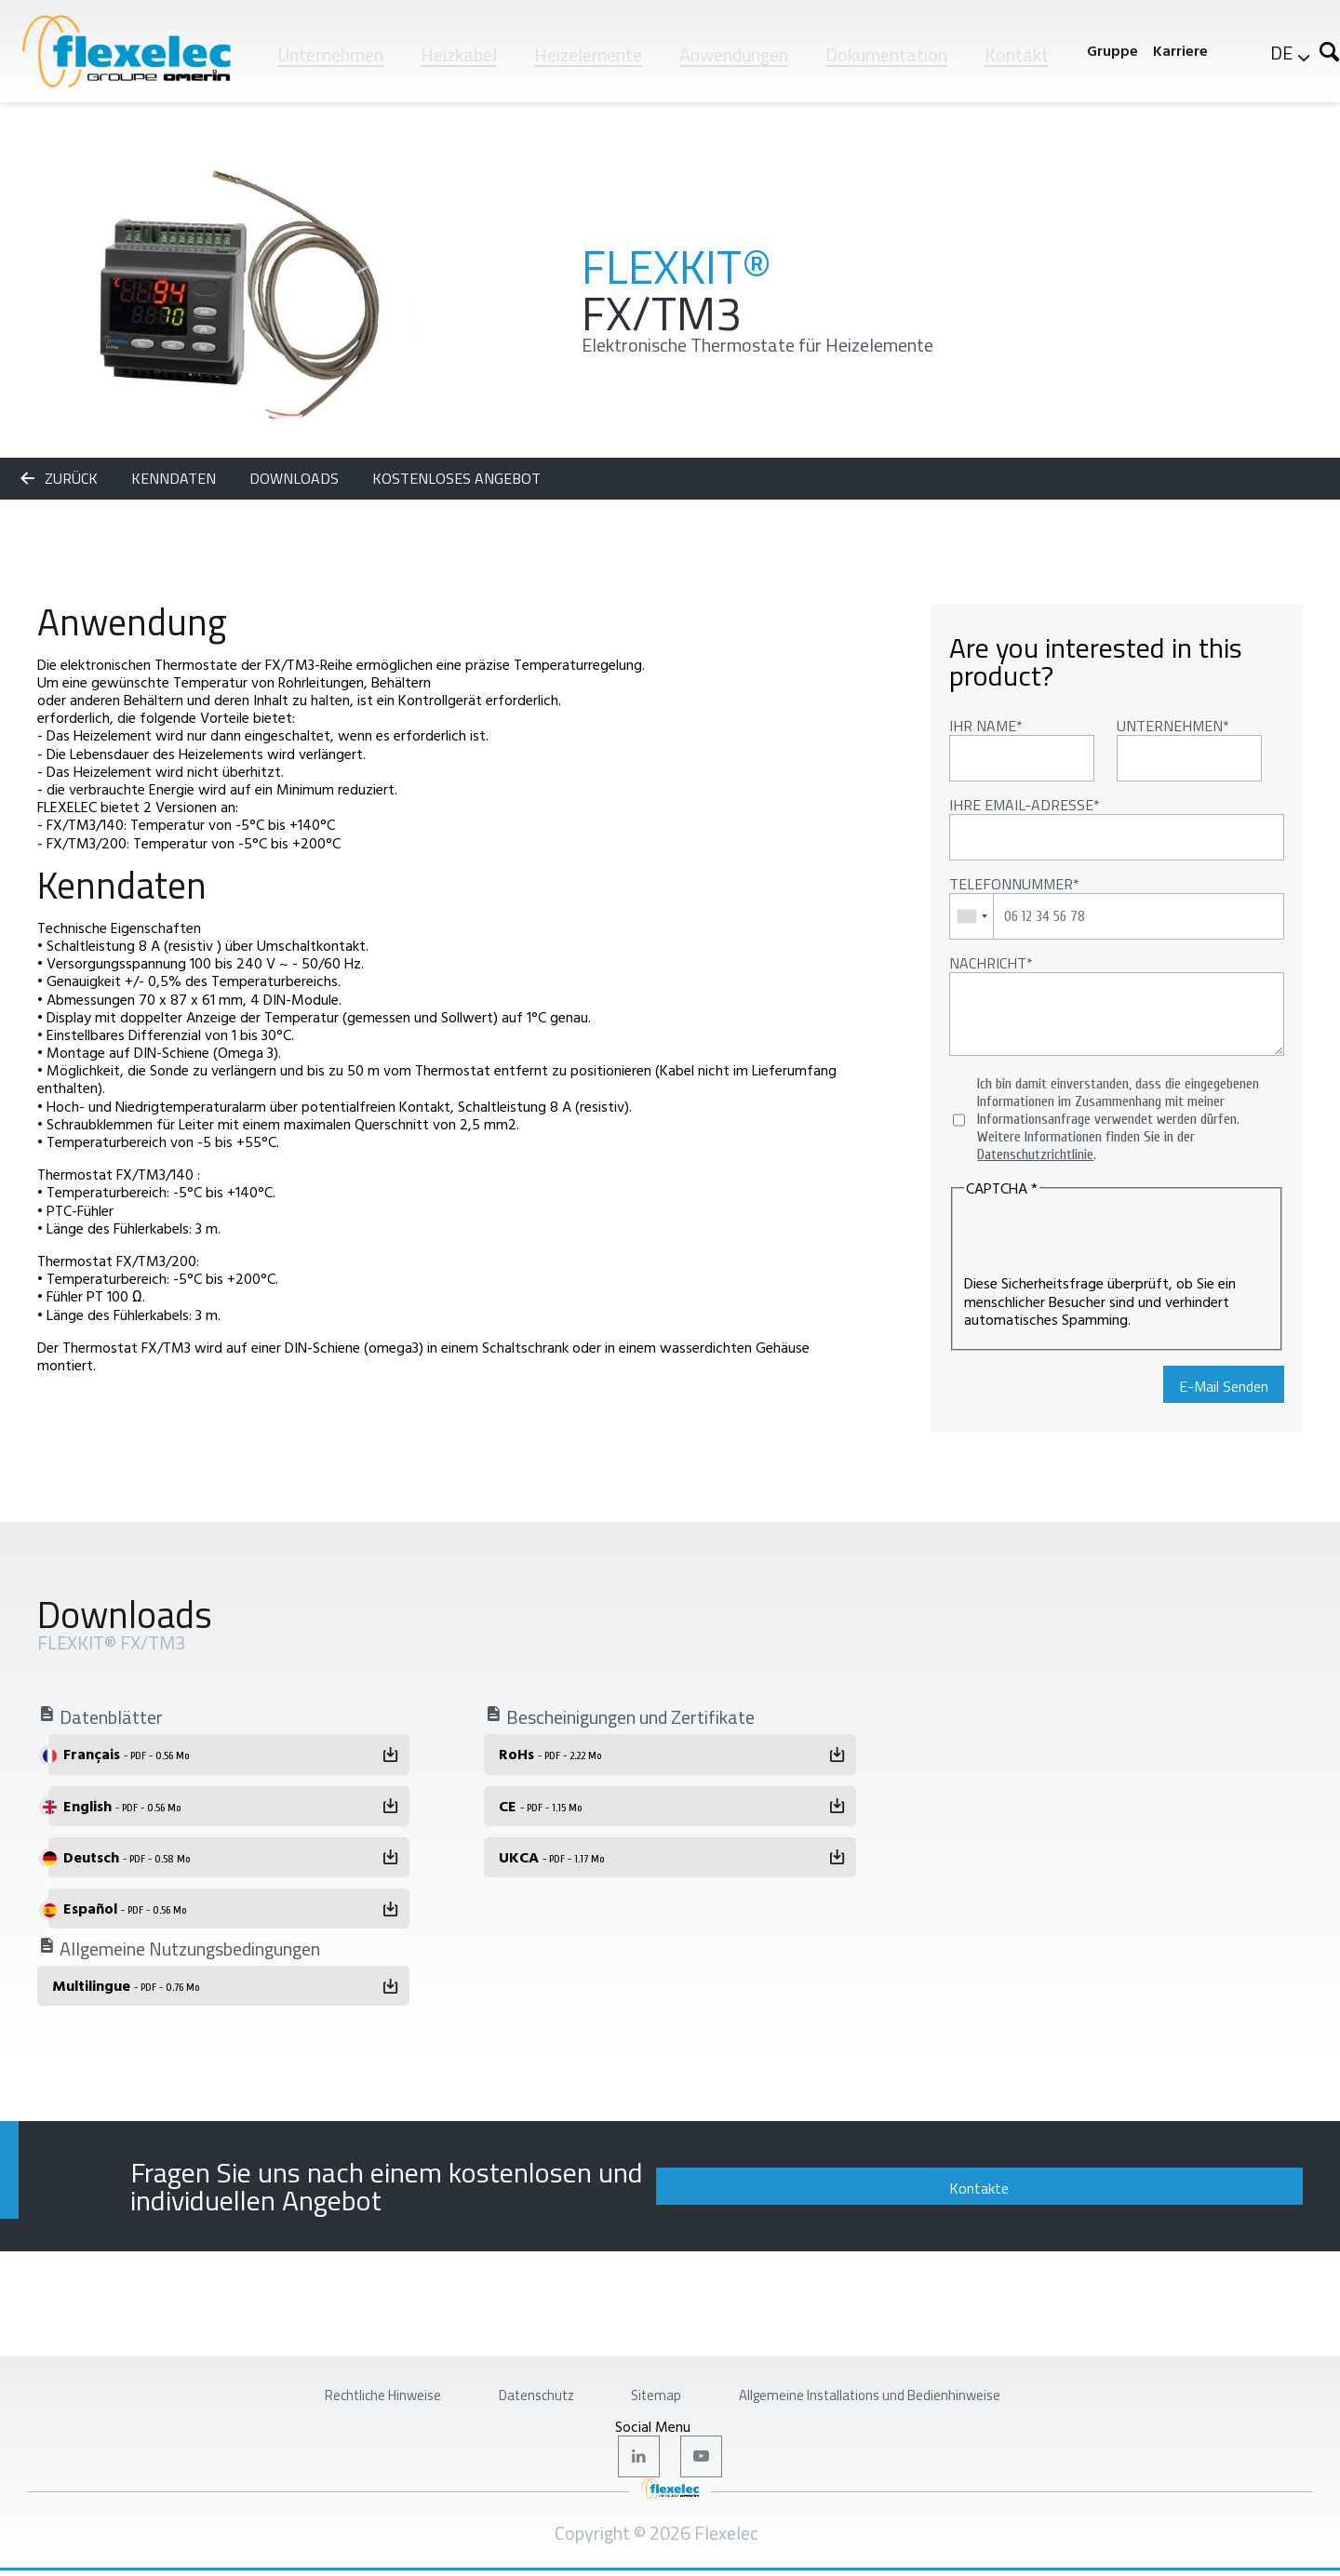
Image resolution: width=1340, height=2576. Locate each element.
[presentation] (1105, 1238)
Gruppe (1112, 51)
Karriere (1180, 51)
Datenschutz (503, 2384)
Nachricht (987, 963)
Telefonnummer (1011, 884)
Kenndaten (175, 478)
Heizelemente (588, 54)
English (122, 1806)
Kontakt (1017, 54)
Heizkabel (459, 54)
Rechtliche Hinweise (308, 2384)
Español (124, 1908)
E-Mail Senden (1223, 1386)
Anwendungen (733, 54)
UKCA (551, 1857)
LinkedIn (635, 2457)
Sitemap (652, 2384)
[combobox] (972, 916)
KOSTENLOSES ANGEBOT (456, 478)
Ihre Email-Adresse (1021, 805)
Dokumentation (886, 54)
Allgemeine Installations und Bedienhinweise (923, 2384)
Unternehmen (330, 54)
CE (540, 1806)
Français (126, 1753)
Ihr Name (982, 725)
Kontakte (1177, 2179)
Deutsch (126, 1857)
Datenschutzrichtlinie (1035, 1154)
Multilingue (125, 1985)
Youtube (704, 2457)
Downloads (295, 478)
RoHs (550, 1753)
